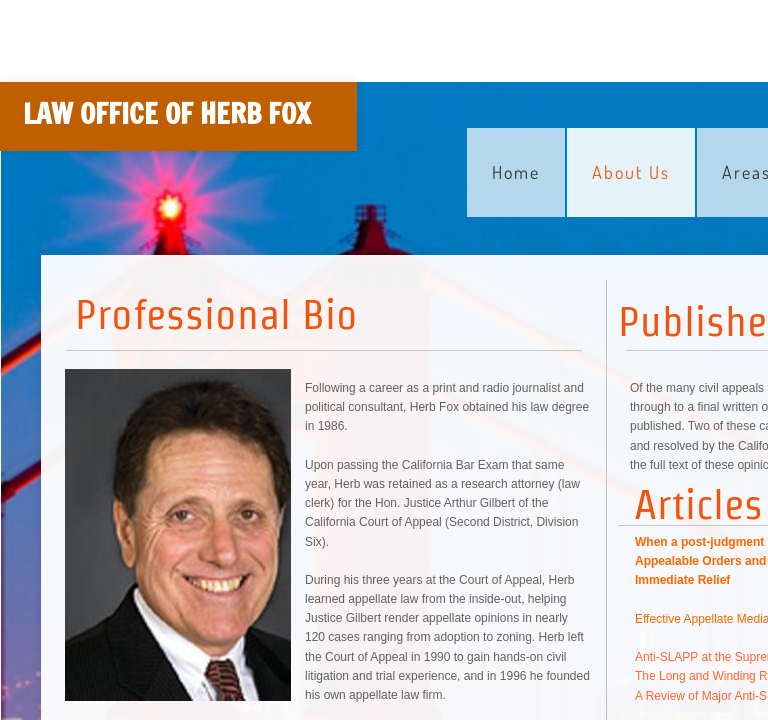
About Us (631, 172)
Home (516, 172)
